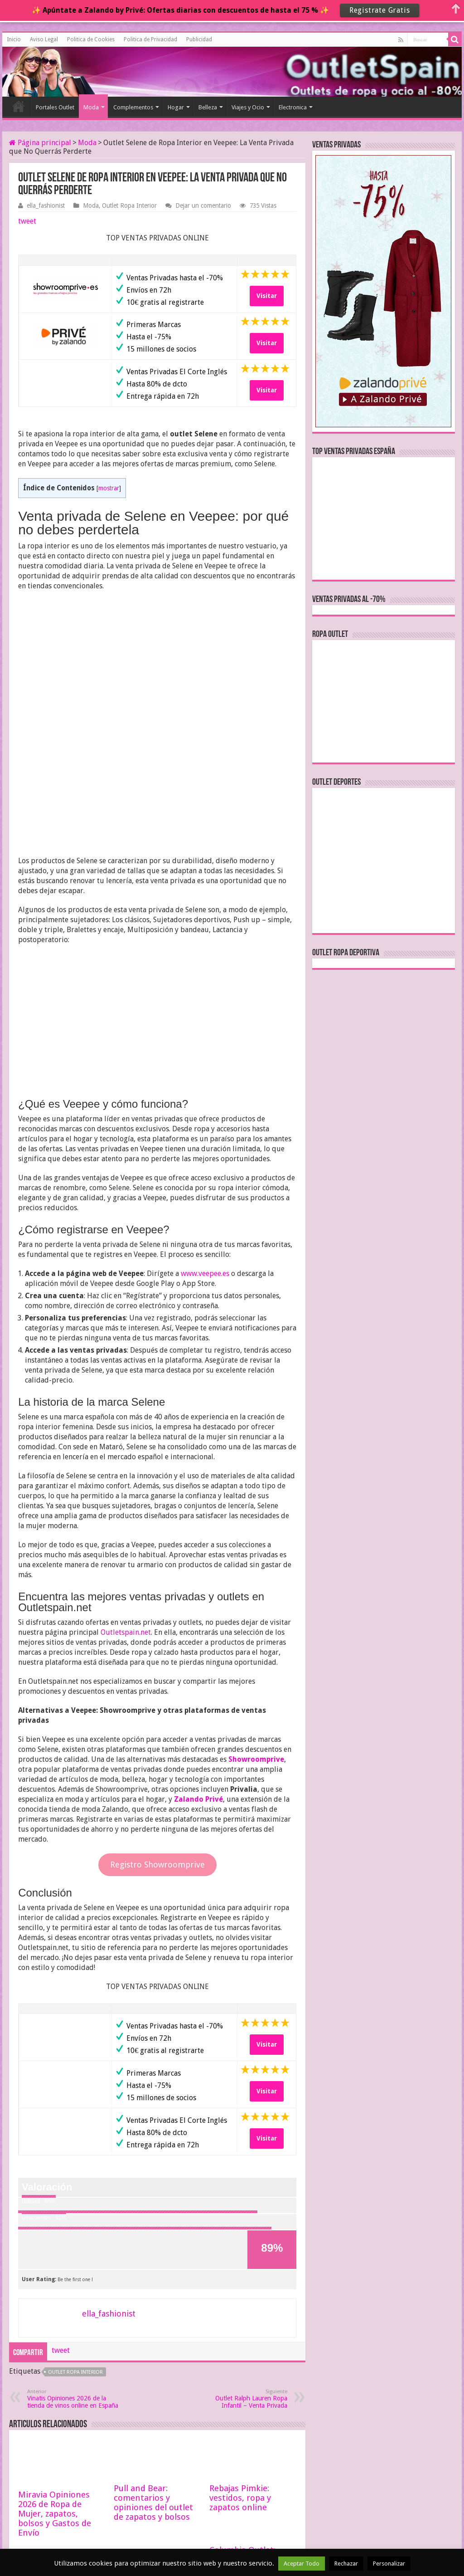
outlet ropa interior (75, 2246)
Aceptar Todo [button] (301, 2563)
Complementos (133, 107)
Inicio (14, 39)
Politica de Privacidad (150, 39)
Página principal (40, 142)
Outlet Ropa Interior (129, 205)
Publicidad (199, 39)
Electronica (293, 107)
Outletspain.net (126, 1505)
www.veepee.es (205, 1147)
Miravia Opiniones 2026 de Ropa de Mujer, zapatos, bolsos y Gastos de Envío (54, 2387)
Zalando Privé (198, 1672)
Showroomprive (256, 1632)
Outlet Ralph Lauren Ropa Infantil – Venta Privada (240, 2272)
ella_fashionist (46, 205)
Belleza (207, 107)
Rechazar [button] (346, 2563)
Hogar (176, 107)
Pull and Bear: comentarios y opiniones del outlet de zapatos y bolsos (153, 2376)
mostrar (108, 488)
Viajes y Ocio (248, 107)
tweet (27, 221)
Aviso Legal (44, 39)
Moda (91, 107)
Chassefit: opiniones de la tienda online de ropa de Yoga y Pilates (156, 2484)
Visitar (266, 295)
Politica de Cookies (91, 39)
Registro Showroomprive (157, 1738)
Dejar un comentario (203, 205)
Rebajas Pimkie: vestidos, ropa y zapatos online (240, 2371)
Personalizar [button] (389, 2563)
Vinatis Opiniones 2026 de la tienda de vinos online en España (73, 2272)
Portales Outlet (55, 107)
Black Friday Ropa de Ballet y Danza (58, 2479)
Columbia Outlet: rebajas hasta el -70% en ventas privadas (251, 2433)
